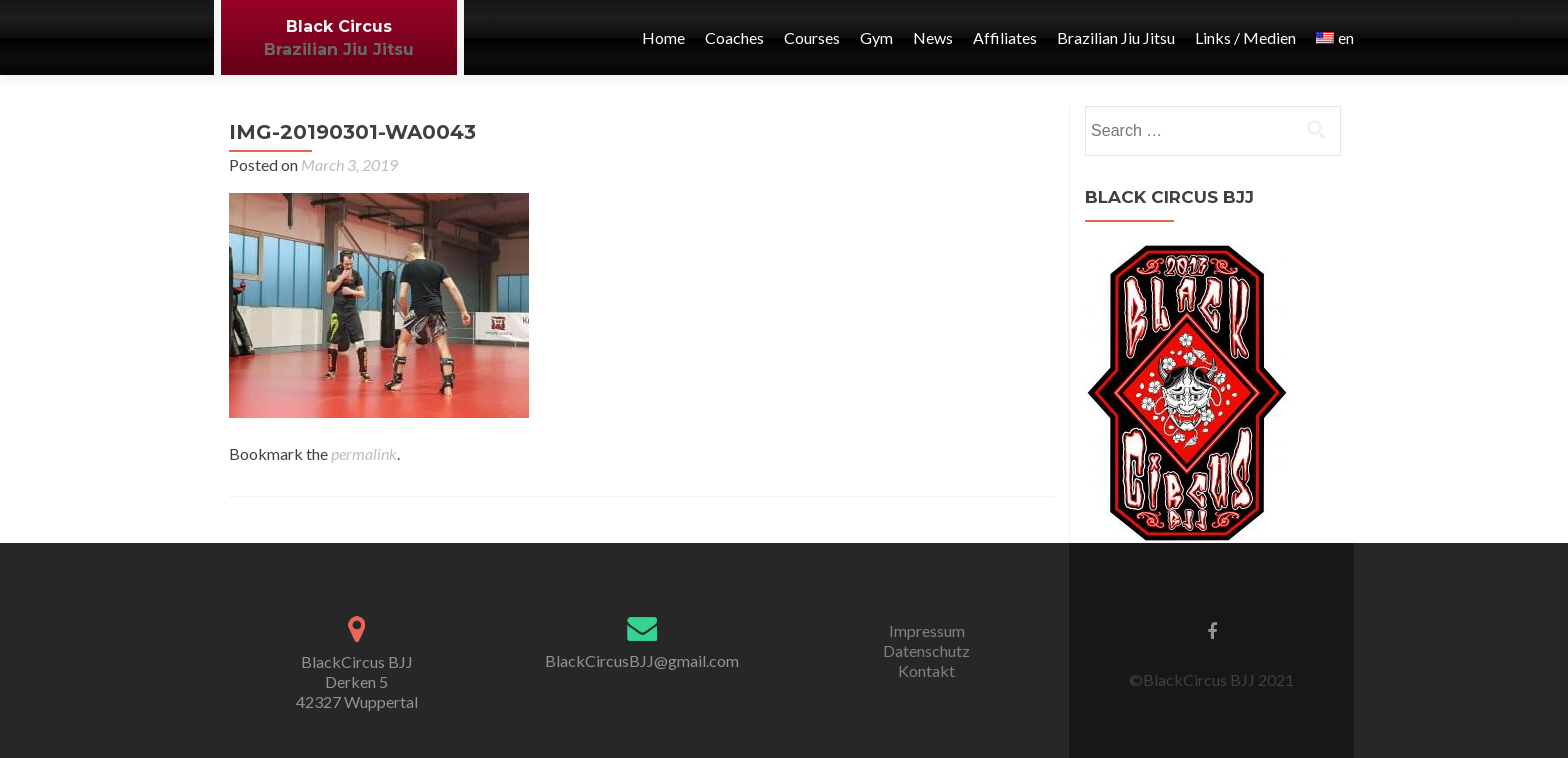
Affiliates (1005, 37)
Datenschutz (926, 650)
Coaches (734, 37)
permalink (364, 453)
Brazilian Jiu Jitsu (339, 49)
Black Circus (339, 26)
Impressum (927, 630)
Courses (812, 37)
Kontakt (926, 670)
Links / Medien (1245, 37)
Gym (876, 37)
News (933, 37)
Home (663, 37)
